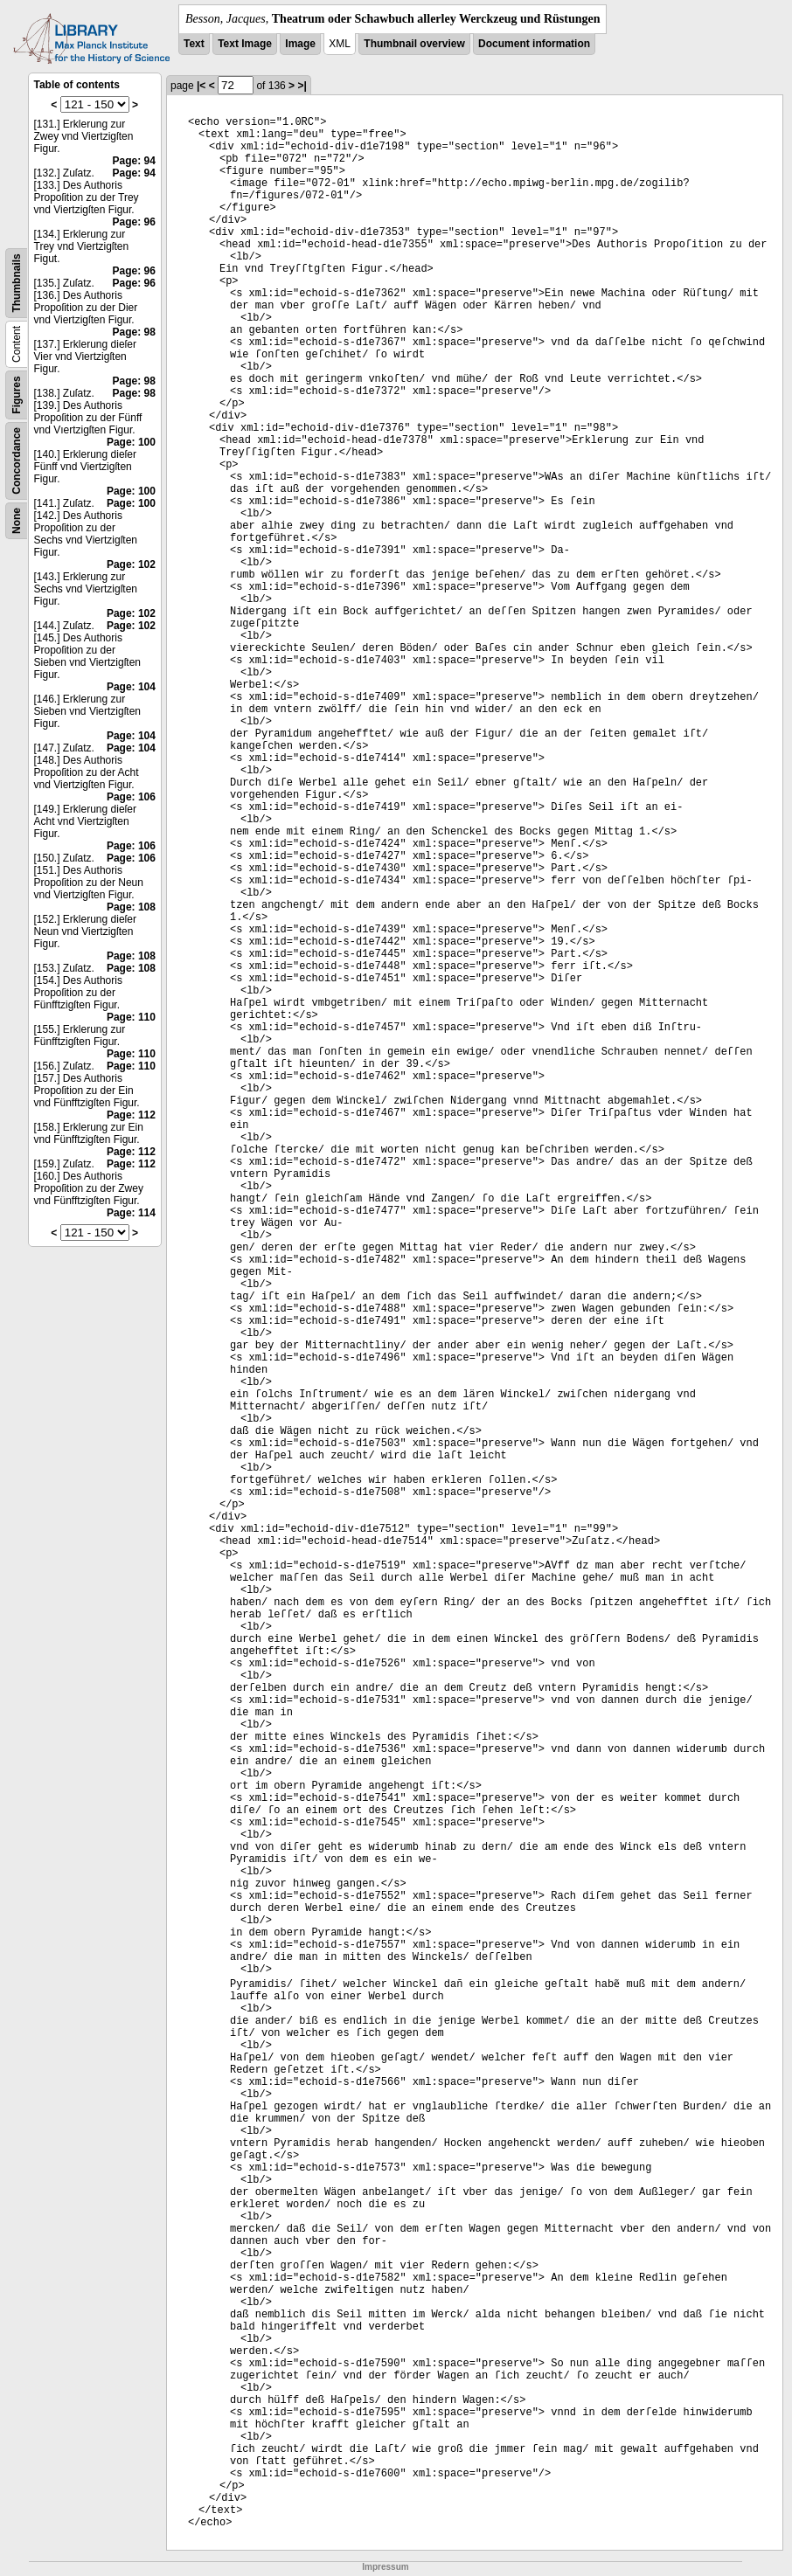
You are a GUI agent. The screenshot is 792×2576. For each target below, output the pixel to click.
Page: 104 (131, 687)
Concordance (16, 461)
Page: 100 (131, 442)
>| (301, 86)
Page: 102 (131, 564)
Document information (534, 44)
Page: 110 (131, 1017)
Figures (16, 394)
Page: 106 (131, 797)
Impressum (385, 2567)
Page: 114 (131, 1213)
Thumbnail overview (414, 44)
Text (194, 44)
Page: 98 (134, 332)
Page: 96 (134, 222)
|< (201, 86)
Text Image (245, 44)
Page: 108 (131, 907)
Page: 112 (131, 1115)
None (16, 521)
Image (300, 44)
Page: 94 (134, 161)
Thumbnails (16, 282)
